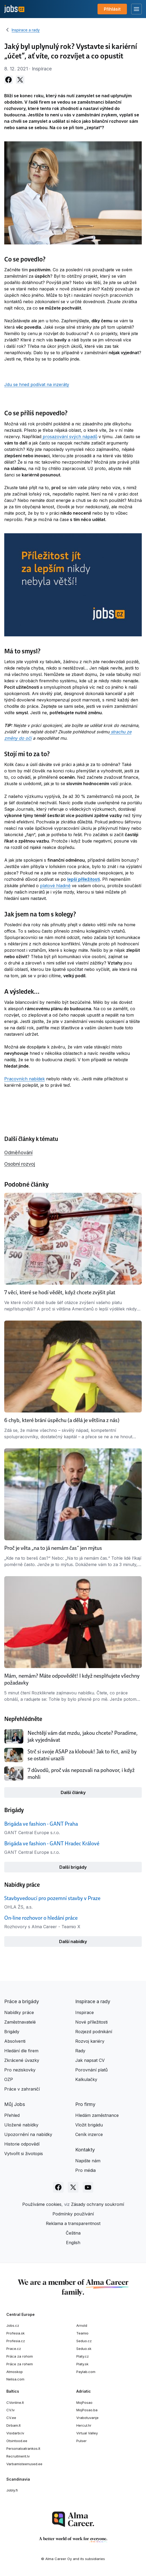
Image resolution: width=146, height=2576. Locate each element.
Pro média (85, 2170)
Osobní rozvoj (19, 1164)
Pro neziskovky (20, 2069)
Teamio (82, 2333)
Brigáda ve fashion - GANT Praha (41, 1823)
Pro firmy (85, 2104)
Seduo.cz (84, 2341)
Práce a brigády (21, 2001)
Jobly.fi (12, 2490)
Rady (80, 2050)
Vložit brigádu (89, 2124)
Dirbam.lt (13, 2425)
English (73, 2242)
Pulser (81, 2441)
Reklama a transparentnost (73, 2223)
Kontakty (85, 2149)
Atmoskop (14, 2372)
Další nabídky (73, 1941)
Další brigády (73, 1867)
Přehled (12, 2115)
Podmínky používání (73, 2214)
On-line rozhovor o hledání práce (41, 1917)
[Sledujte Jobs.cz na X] (73, 2187)
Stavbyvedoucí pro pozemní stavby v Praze (52, 1898)
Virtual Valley (87, 2433)
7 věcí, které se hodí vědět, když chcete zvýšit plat (59, 1292)
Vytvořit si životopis (23, 2153)
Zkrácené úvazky (21, 2060)
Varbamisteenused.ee (24, 2464)
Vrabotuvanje (87, 2418)
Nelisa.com (15, 2379)
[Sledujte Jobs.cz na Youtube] (88, 2187)
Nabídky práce (19, 2012)
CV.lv (10, 2410)
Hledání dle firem (21, 2050)
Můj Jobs (14, 2104)
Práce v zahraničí (22, 2089)
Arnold (81, 2325)
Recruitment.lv (18, 2456)
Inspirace (84, 2012)
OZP (8, 2079)
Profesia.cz (15, 2341)
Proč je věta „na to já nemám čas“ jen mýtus (53, 1548)
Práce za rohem (19, 2364)
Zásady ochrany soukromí (97, 2204)
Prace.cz (13, 2348)
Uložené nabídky (21, 2124)
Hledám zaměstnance (97, 2115)
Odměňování (18, 1152)
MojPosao (84, 2402)
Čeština (73, 2233)
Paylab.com (85, 2372)
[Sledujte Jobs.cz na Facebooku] (58, 2187)
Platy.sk (82, 2364)
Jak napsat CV (90, 2060)
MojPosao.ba (87, 2410)
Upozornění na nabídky (28, 2134)
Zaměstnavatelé (20, 2022)
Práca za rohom (19, 2356)
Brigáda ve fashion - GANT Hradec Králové (51, 1843)
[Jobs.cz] (14, 9)
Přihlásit (112, 9)
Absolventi (14, 2041)
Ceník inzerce (89, 2134)
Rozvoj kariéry (89, 2041)
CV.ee (11, 2418)
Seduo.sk (83, 2348)
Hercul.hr (83, 2425)
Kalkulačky (86, 2079)
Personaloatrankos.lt (23, 2448)
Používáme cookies (41, 2204)
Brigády (11, 2031)
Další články (73, 1792)
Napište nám (87, 2160)
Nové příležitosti (91, 2022)
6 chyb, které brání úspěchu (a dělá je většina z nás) (62, 1420)
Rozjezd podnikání (93, 2031)
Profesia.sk (15, 2333)
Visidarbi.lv (15, 2433)
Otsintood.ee (16, 2441)
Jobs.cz (12, 2325)
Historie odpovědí (21, 2144)
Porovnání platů (91, 2069)
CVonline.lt (15, 2402)
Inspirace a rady (26, 30)
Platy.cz (82, 2356)
